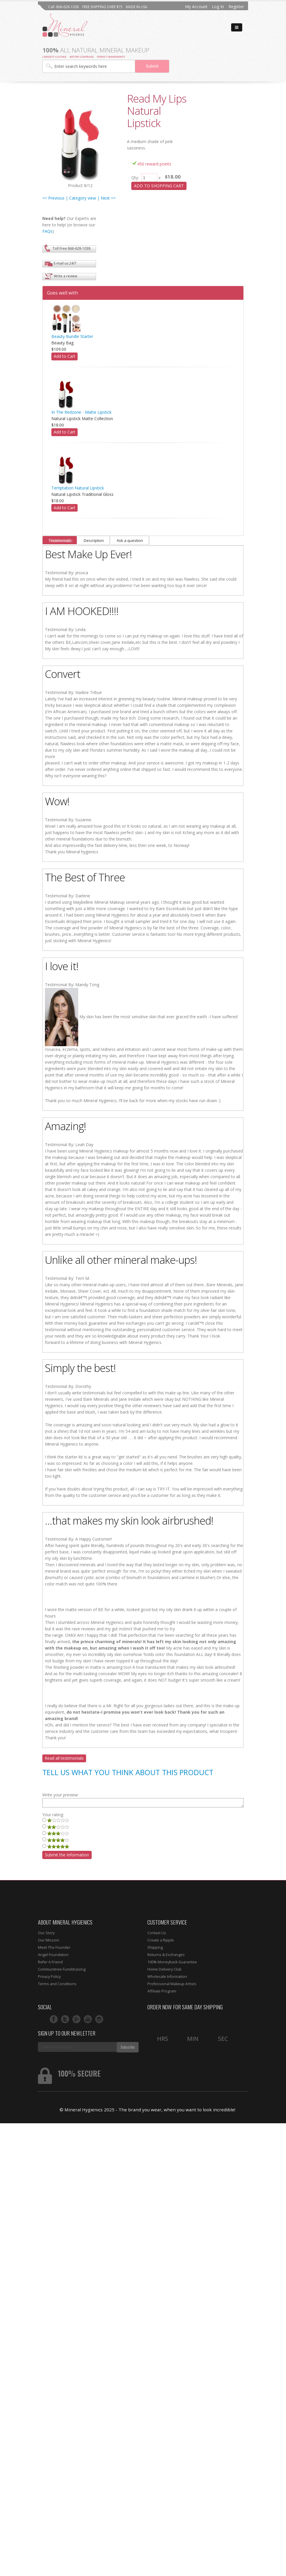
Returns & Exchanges (166, 1954)
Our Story (46, 1932)
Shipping (155, 1947)
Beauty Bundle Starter (72, 336)
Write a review (65, 276)
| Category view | (82, 198)
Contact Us (156, 1932)
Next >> (108, 198)
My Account (196, 6)
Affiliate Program (161, 1991)
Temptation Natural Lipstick (77, 488)
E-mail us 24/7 (65, 263)
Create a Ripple (160, 1940)
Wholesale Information (167, 1976)
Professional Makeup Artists (171, 1983)
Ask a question (130, 540)
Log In (218, 6)
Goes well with (62, 293)
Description (94, 540)
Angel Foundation (53, 1954)
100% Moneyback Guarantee (172, 1962)
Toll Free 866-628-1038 (71, 248)
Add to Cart (64, 356)
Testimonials (59, 540)
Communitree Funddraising (62, 1969)
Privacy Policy (49, 1976)
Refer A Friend (50, 1962)
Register (236, 6)
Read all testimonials (64, 1758)
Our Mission (48, 1940)
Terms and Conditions (57, 1983)
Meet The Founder (54, 1947)
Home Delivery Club (164, 1969)
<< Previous (53, 198)
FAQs (47, 231)
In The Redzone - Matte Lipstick (81, 412)
